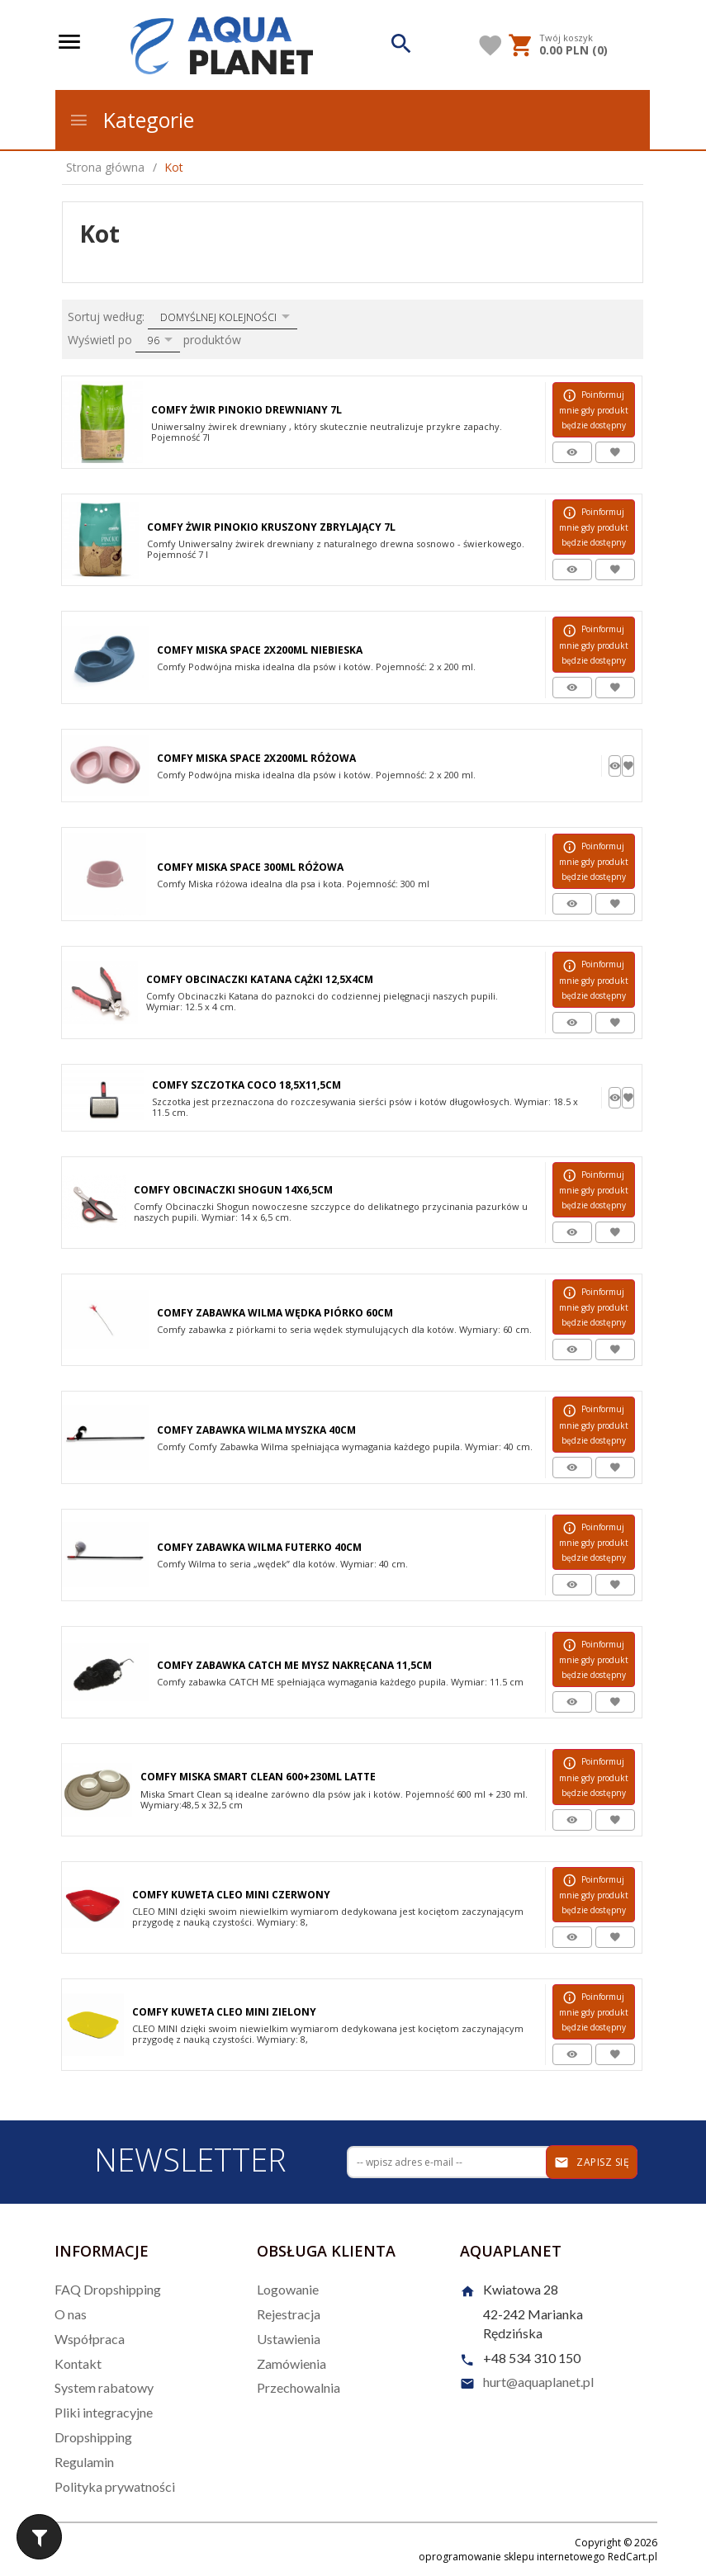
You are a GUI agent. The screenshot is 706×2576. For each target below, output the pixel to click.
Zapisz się (591, 2162)
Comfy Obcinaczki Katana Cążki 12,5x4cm (259, 979)
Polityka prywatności (114, 2486)
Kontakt (78, 2363)
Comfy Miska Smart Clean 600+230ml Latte (258, 1777)
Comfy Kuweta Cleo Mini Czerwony (231, 1895)
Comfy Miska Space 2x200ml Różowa (256, 758)
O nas (70, 2314)
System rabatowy (104, 2387)
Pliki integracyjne (103, 2412)
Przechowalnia (298, 2387)
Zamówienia (291, 2363)
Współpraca (89, 2339)
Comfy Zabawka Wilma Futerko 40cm (259, 1547)
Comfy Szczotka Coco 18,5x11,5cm (246, 1085)
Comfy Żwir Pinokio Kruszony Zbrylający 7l (271, 527)
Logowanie (288, 2289)
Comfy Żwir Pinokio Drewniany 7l (246, 410)
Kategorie (131, 120)
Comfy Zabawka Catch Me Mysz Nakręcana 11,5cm (294, 1665)
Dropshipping (93, 2437)
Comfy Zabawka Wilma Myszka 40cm (256, 1430)
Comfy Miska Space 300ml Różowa (250, 867)
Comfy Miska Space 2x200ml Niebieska (259, 650)
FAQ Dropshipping (107, 2289)
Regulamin (84, 2462)
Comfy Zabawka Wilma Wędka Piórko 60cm (275, 1313)
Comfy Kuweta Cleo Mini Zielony (224, 2012)
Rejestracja (288, 2314)
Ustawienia (288, 2339)
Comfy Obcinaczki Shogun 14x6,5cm (233, 1190)
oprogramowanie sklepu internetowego (512, 2557)
